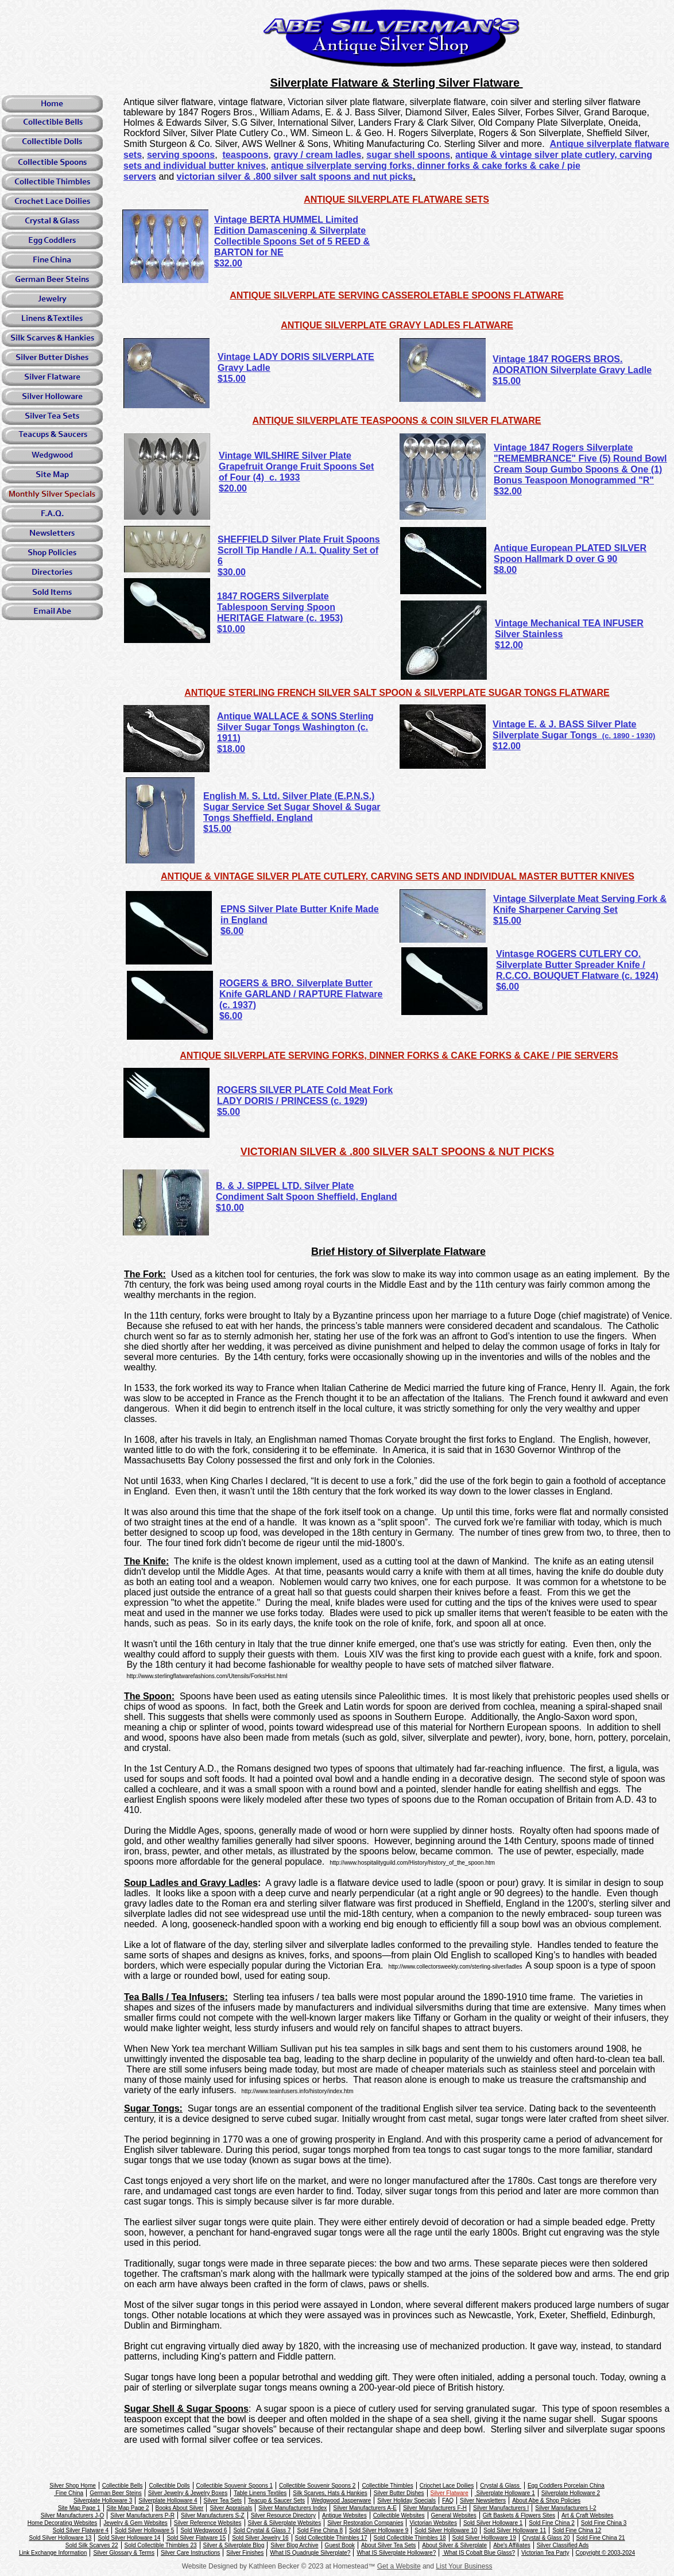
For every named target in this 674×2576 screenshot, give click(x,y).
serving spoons (181, 155)
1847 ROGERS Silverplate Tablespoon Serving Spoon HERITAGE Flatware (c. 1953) (280, 607)
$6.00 (507, 986)
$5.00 (228, 1112)
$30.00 (232, 572)
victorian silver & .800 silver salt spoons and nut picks (295, 176)
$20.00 (233, 488)
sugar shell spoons (408, 155)
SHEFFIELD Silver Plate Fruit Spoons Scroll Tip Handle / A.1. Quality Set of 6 (299, 550)
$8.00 (505, 570)
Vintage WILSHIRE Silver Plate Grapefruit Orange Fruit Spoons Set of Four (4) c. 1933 (296, 466)
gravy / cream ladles (317, 155)
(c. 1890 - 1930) (629, 735)
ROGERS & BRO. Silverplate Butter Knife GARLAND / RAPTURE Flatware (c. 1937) (300, 994)
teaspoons (246, 155)
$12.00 (509, 645)
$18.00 (231, 749)
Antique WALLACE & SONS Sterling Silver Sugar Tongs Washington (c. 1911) (295, 727)
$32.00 (228, 263)
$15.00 (217, 829)
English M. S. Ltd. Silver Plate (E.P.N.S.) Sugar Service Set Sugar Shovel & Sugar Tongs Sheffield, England (292, 807)
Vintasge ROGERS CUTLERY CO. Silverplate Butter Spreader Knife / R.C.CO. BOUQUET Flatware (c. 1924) (577, 965)
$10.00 (231, 629)
